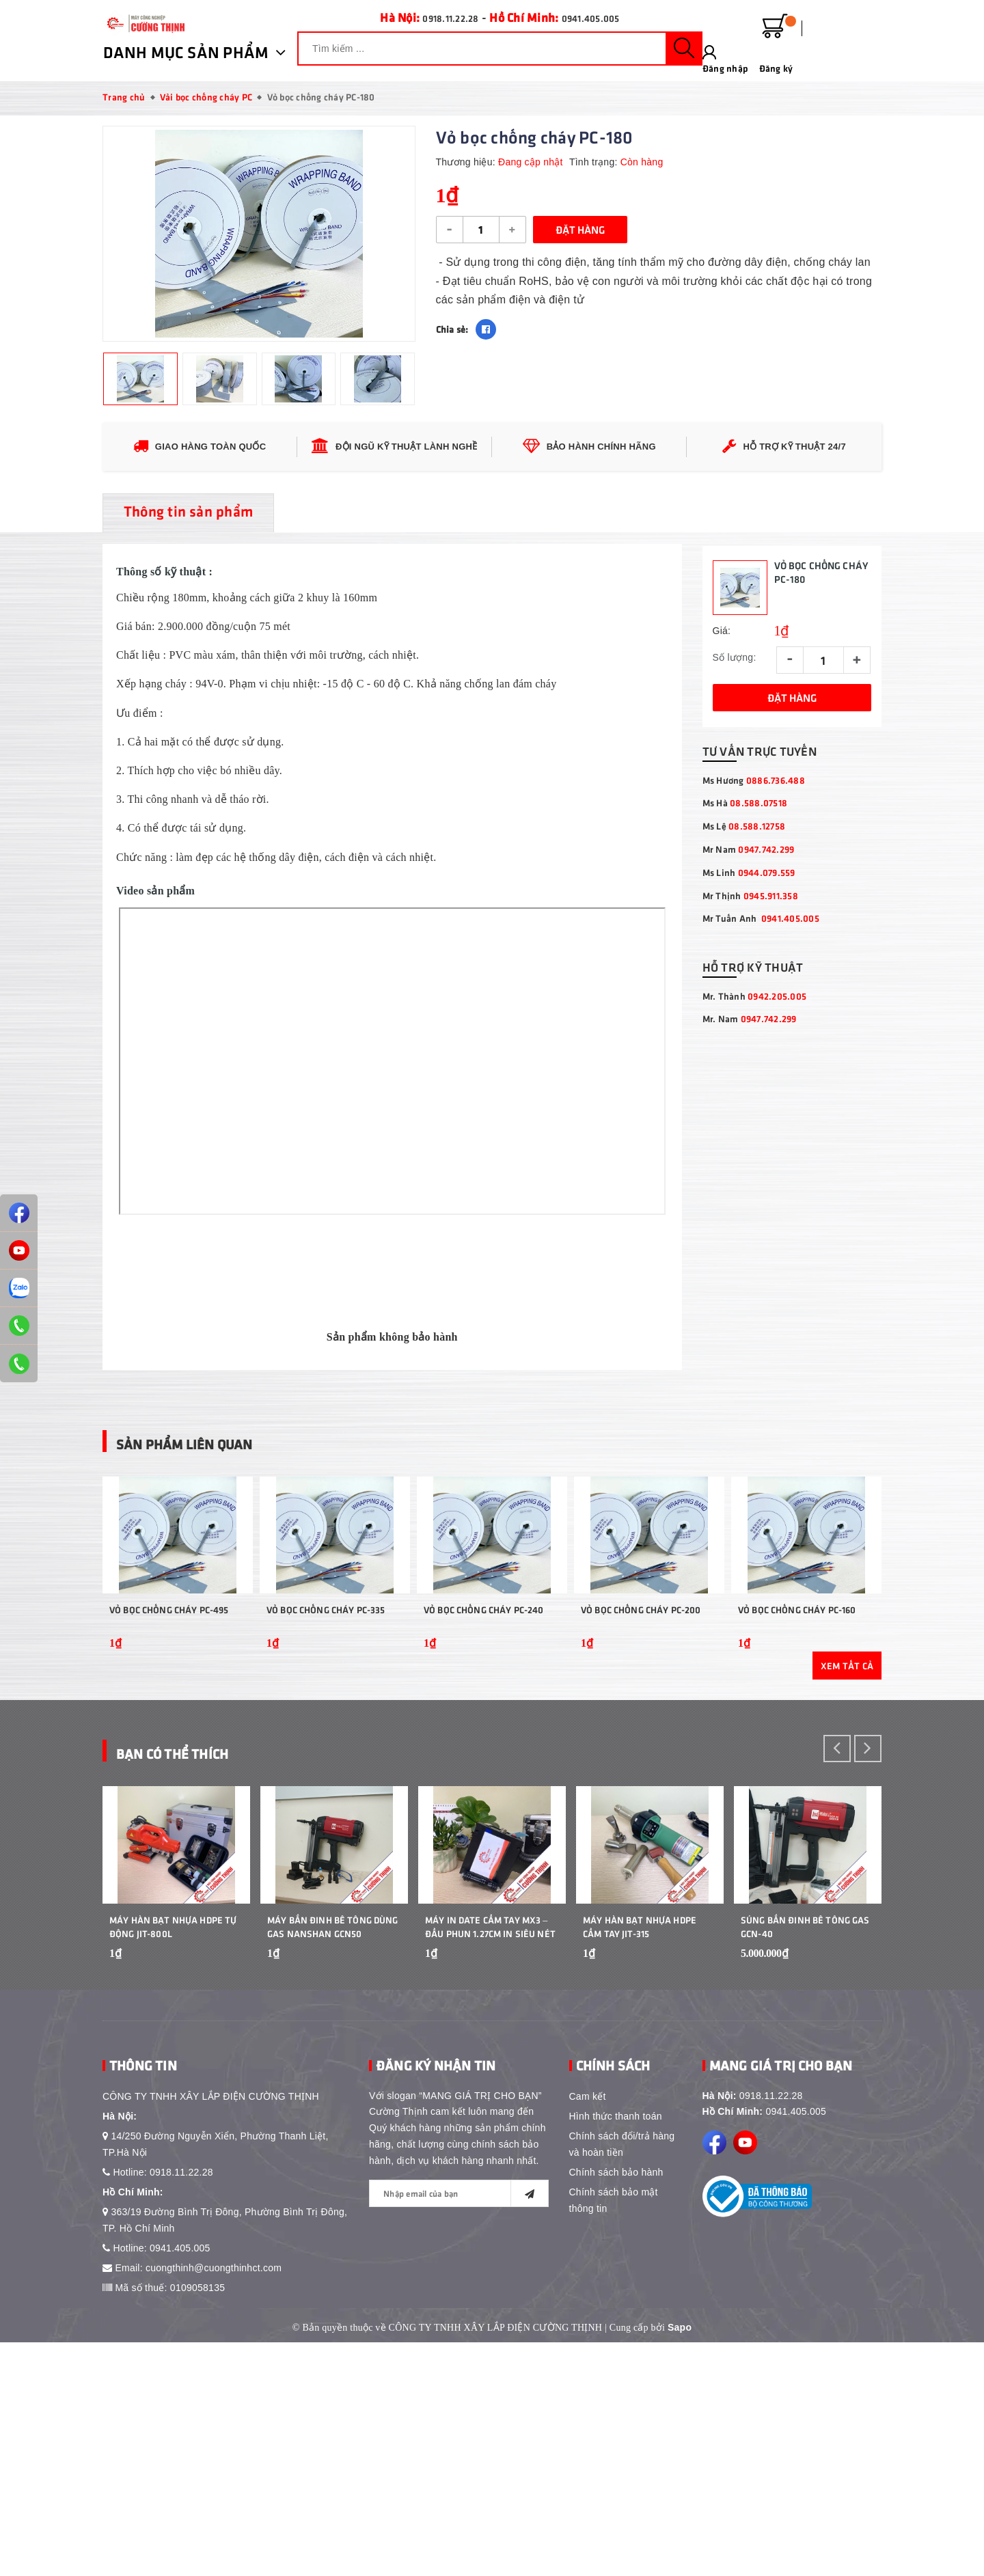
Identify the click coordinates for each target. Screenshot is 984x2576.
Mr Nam (748, 947)
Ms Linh (748, 970)
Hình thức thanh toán (615, 2349)
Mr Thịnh (750, 993)
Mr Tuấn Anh (760, 1016)
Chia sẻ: (452, 329)
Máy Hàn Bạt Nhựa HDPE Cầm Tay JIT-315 (639, 2159)
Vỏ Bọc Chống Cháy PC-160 (797, 1775)
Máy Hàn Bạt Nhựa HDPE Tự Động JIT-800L (172, 2159)
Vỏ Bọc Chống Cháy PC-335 (325, 1775)
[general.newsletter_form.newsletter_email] (459, 2426)
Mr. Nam (749, 1117)
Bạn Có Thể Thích (208, 1916)
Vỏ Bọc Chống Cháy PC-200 (640, 1775)
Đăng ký (864, 36)
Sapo (680, 2560)
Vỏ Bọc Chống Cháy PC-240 (483, 1775)
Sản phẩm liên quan (228, 1538)
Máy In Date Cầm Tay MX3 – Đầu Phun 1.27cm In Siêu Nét (490, 2159)
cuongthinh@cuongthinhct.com (214, 2500)
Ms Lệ (744, 924)
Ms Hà (745, 901)
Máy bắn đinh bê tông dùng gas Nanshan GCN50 (332, 2159)
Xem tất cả (847, 1831)
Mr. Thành (754, 1093)
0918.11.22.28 (443, 17)
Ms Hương (753, 877)
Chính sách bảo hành (616, 2405)
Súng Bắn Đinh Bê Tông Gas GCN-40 (805, 2159)
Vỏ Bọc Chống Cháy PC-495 (168, 1775)
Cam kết (587, 2329)
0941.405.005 (598, 17)
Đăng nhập (813, 36)
